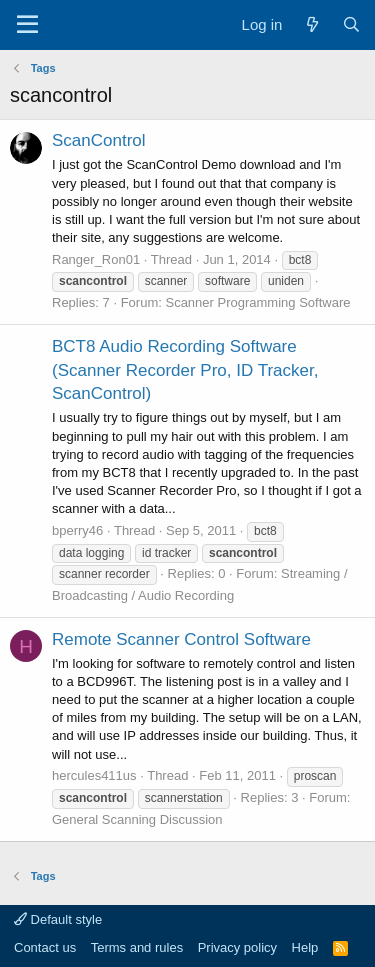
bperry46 (77, 530)
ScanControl (99, 140)
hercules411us (94, 775)
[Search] (351, 24)
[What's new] (311, 24)
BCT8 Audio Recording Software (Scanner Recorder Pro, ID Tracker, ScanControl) (185, 370)
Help (305, 947)
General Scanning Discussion (137, 819)
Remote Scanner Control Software (181, 639)
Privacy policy (237, 947)
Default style (58, 919)
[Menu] (27, 25)
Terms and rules (137, 947)
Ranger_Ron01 (96, 259)
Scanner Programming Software (257, 302)
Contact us (45, 947)
